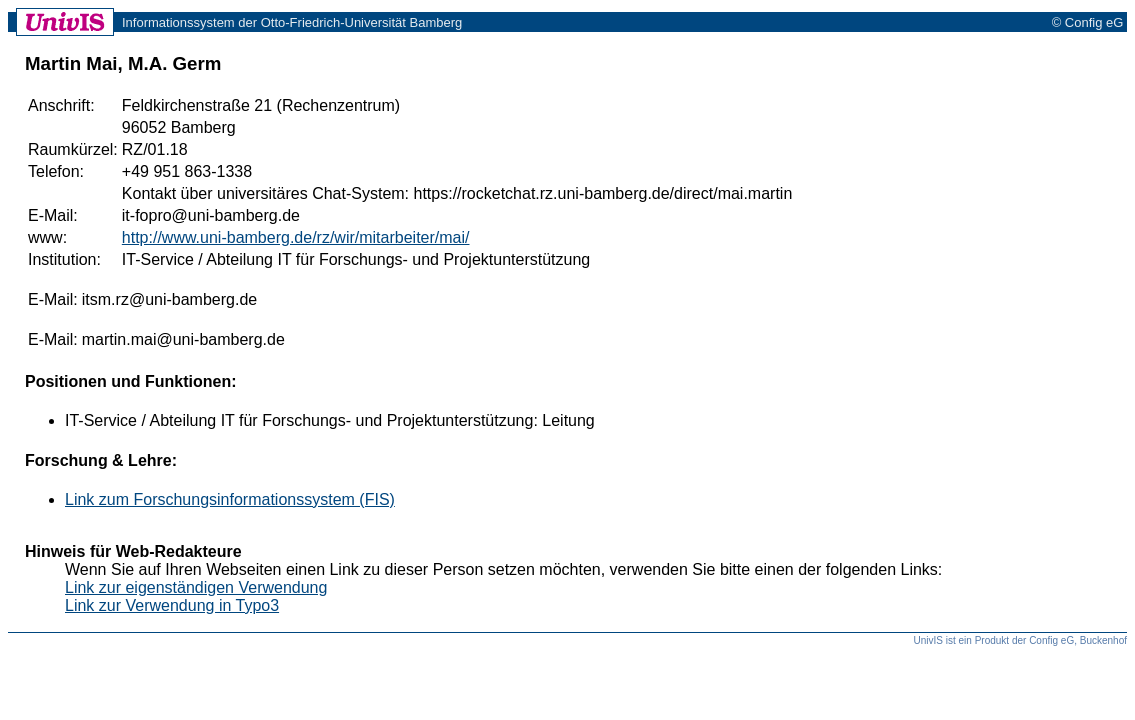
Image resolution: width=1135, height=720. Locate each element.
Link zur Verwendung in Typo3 (172, 605)
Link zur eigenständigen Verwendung (196, 587)
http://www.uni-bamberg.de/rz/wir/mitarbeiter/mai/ (296, 237)
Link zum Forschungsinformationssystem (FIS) (230, 499)
